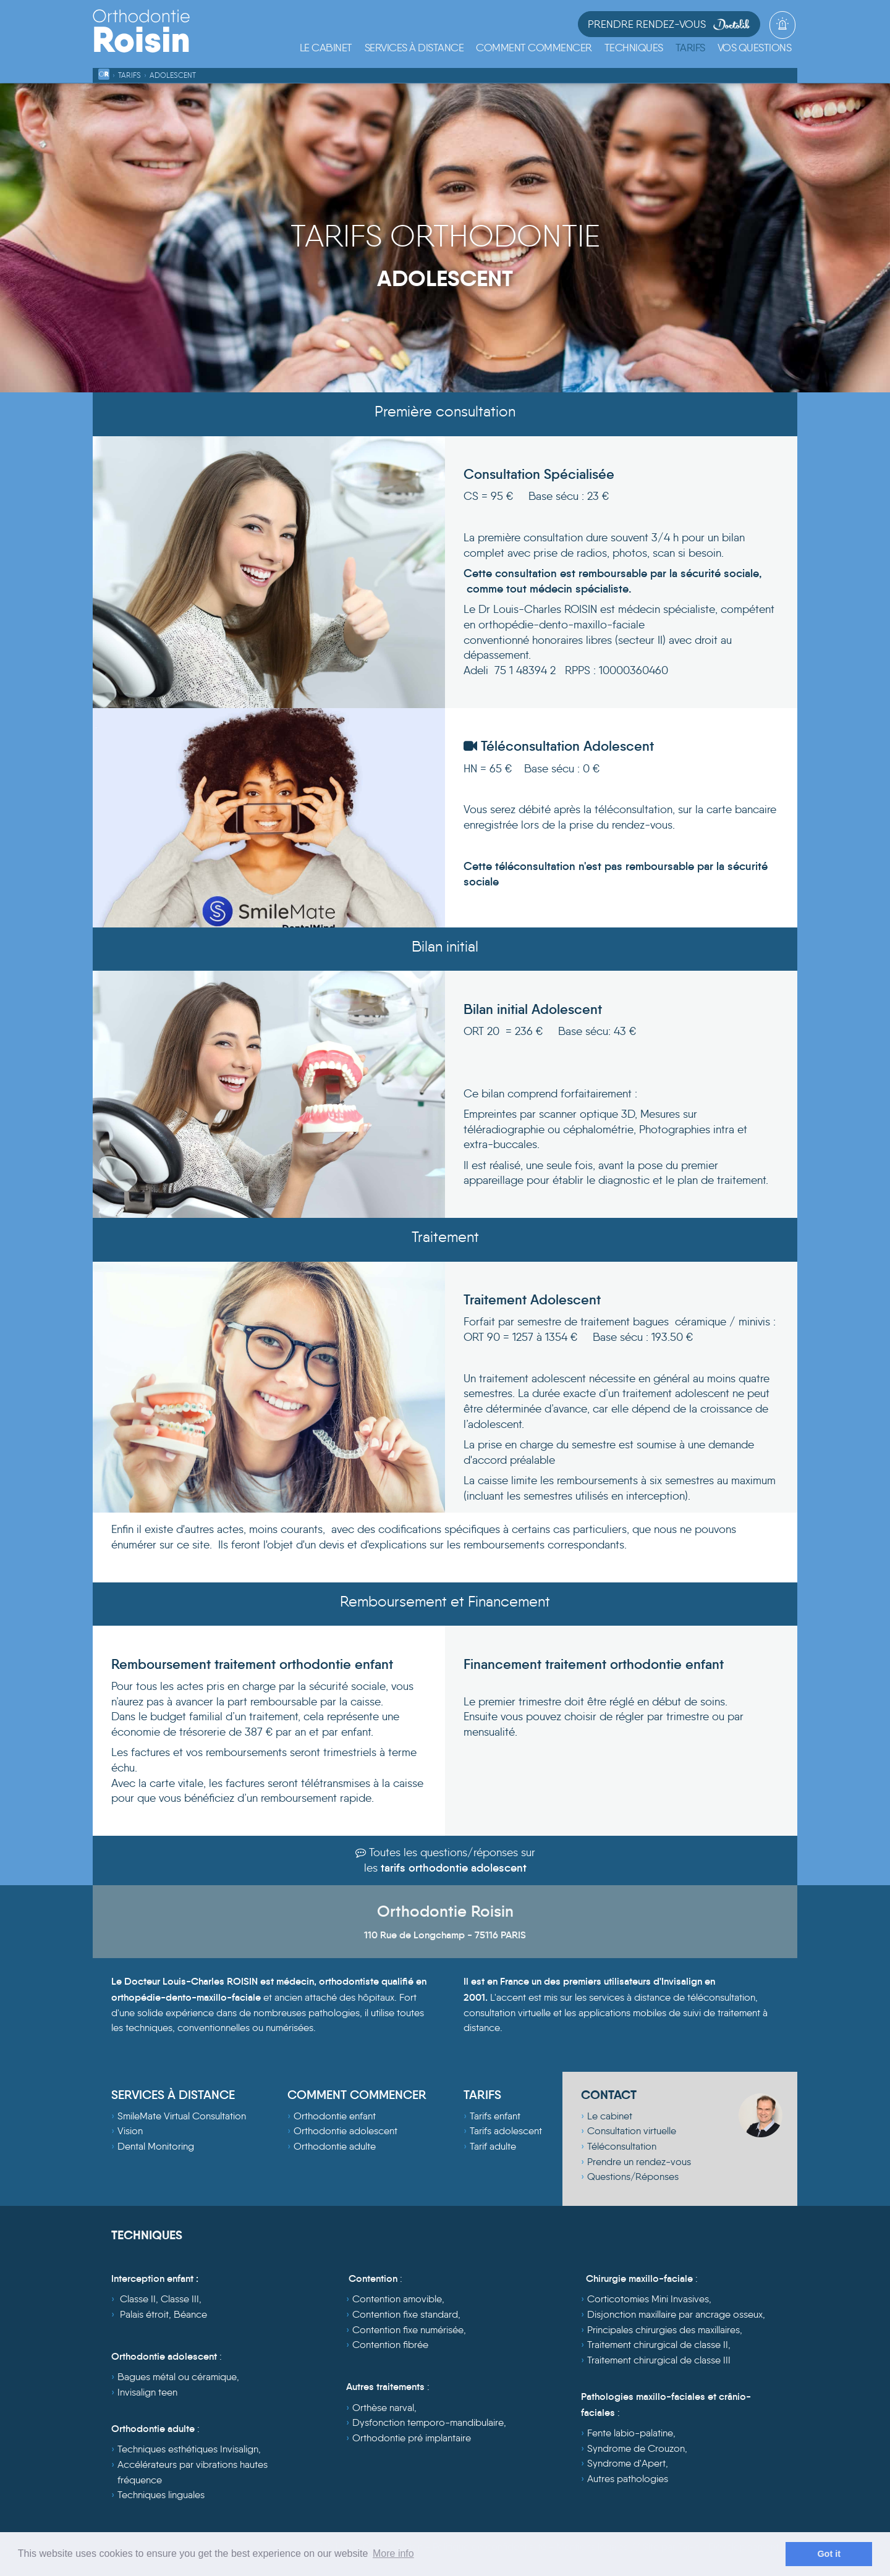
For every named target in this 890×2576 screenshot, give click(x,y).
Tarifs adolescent (506, 2131)
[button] (414, 48)
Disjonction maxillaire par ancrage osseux (675, 2314)
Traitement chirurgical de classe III (659, 2360)
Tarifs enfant (495, 2116)
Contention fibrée (390, 2344)
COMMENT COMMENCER (356, 2094)
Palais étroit (144, 2314)
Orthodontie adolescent (345, 2131)
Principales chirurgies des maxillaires (663, 2330)
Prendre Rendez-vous (669, 24)
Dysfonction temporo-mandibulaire (428, 2422)
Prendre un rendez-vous (639, 2162)
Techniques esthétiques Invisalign (187, 2449)
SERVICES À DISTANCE (173, 2094)
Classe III (180, 2299)
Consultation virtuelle (631, 2131)
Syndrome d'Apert (626, 2463)
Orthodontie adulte (335, 2146)
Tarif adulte (493, 2146)
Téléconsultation (621, 2146)
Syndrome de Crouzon (636, 2448)
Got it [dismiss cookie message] (829, 2554)
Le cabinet (609, 2116)
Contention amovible (397, 2299)
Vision (130, 2131)
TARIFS (482, 2094)
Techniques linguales (161, 2495)
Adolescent (173, 75)
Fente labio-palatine (630, 2433)
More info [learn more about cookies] (393, 2553)
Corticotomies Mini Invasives (648, 2299)
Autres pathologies (627, 2479)
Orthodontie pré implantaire (411, 2438)
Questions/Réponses (633, 2176)
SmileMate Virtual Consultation (181, 2116)
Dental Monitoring (155, 2146)
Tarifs (129, 75)
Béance (190, 2314)
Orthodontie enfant (335, 2116)
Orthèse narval (383, 2407)
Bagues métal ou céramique (177, 2377)
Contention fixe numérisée (408, 2330)
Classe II (138, 2299)
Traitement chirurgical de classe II (657, 2344)
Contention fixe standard (405, 2314)
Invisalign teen (147, 2392)
